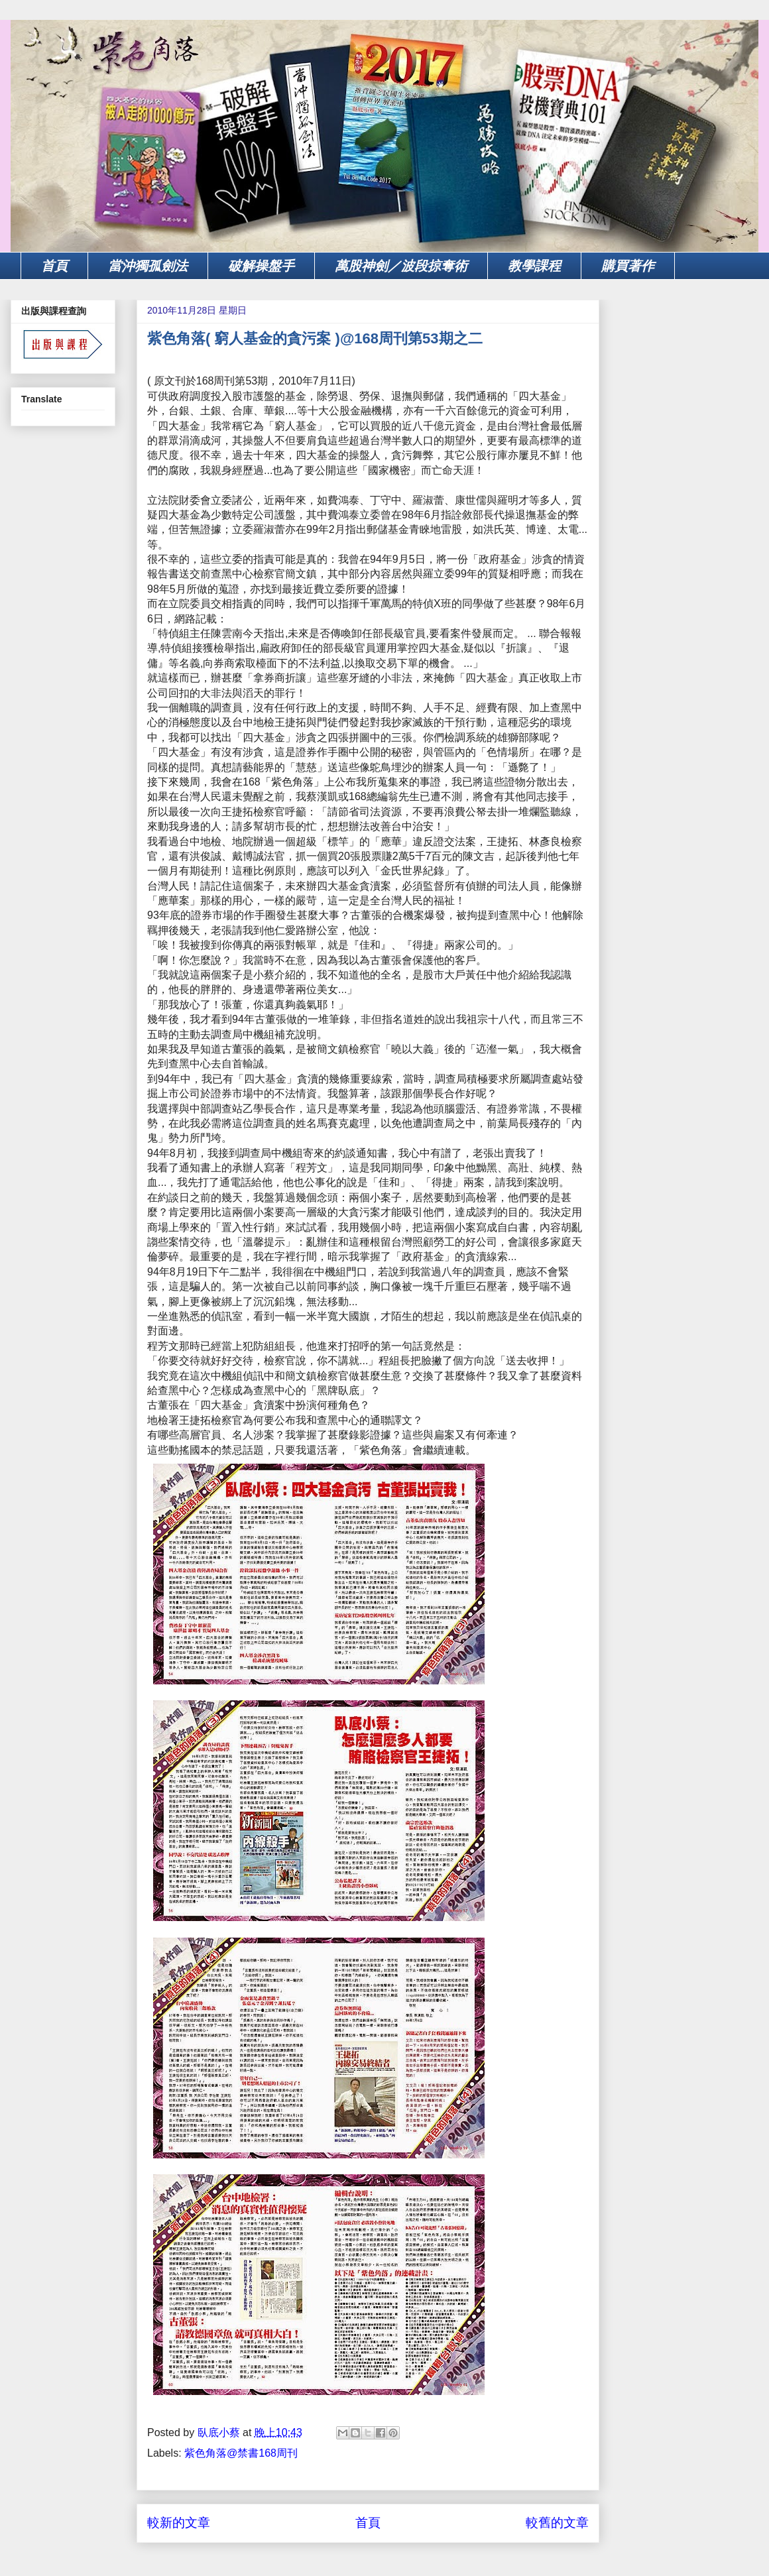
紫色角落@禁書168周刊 (241, 2453)
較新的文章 (178, 2523)
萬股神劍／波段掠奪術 (401, 266)
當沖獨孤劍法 (148, 266)
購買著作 (627, 266)
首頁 (54, 266)
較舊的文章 (557, 2523)
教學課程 (534, 266)
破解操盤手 (261, 266)
